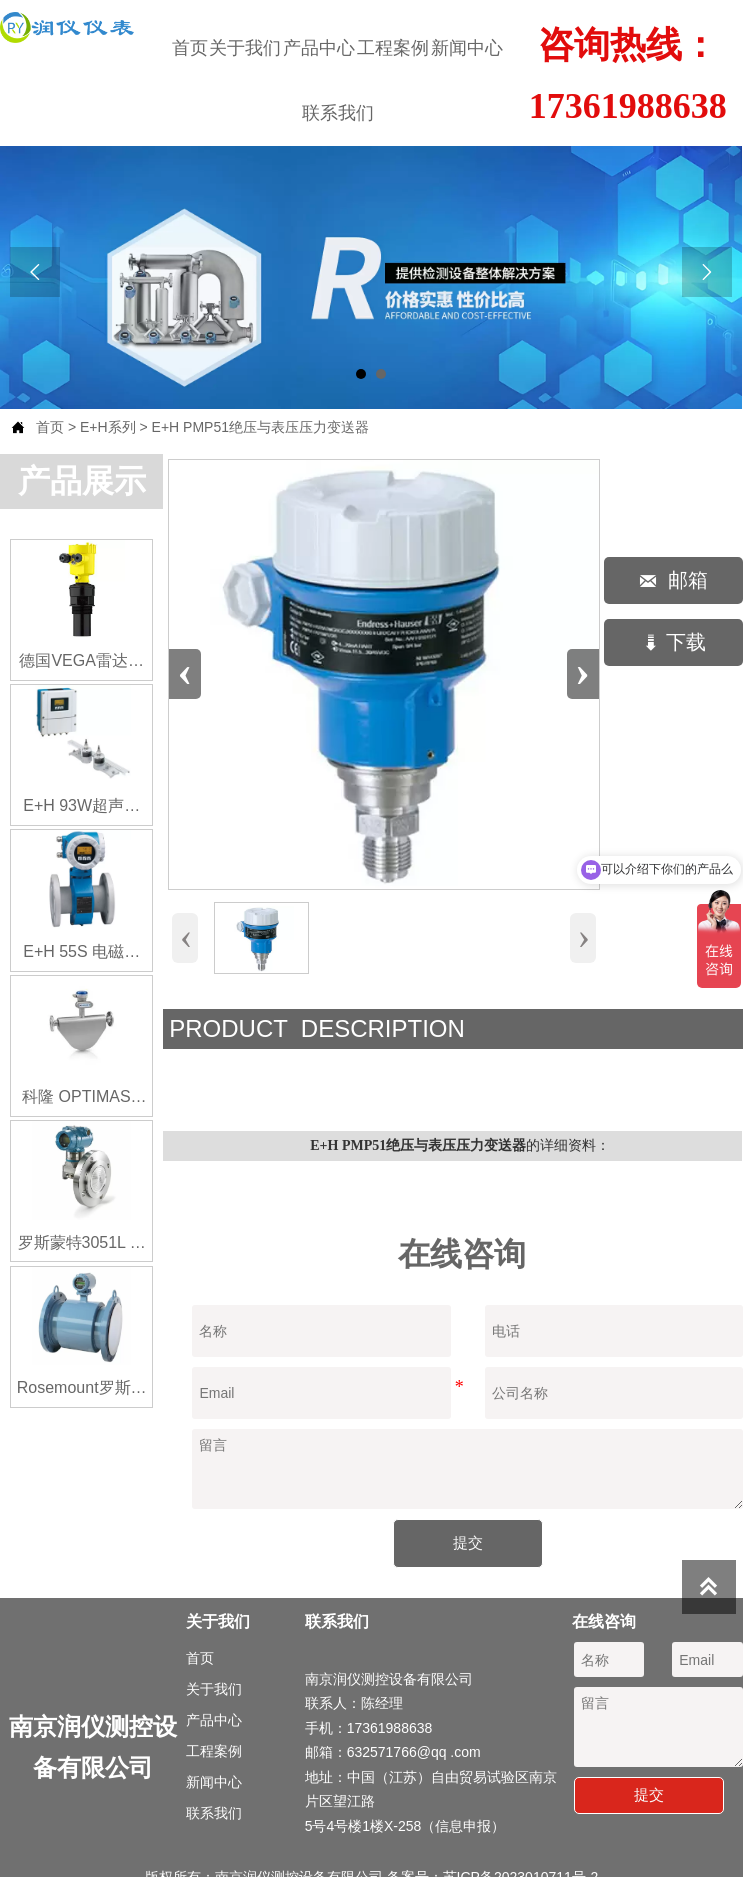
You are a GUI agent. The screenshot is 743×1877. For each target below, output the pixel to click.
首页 (50, 427)
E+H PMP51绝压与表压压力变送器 (260, 427)
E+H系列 (108, 427)
